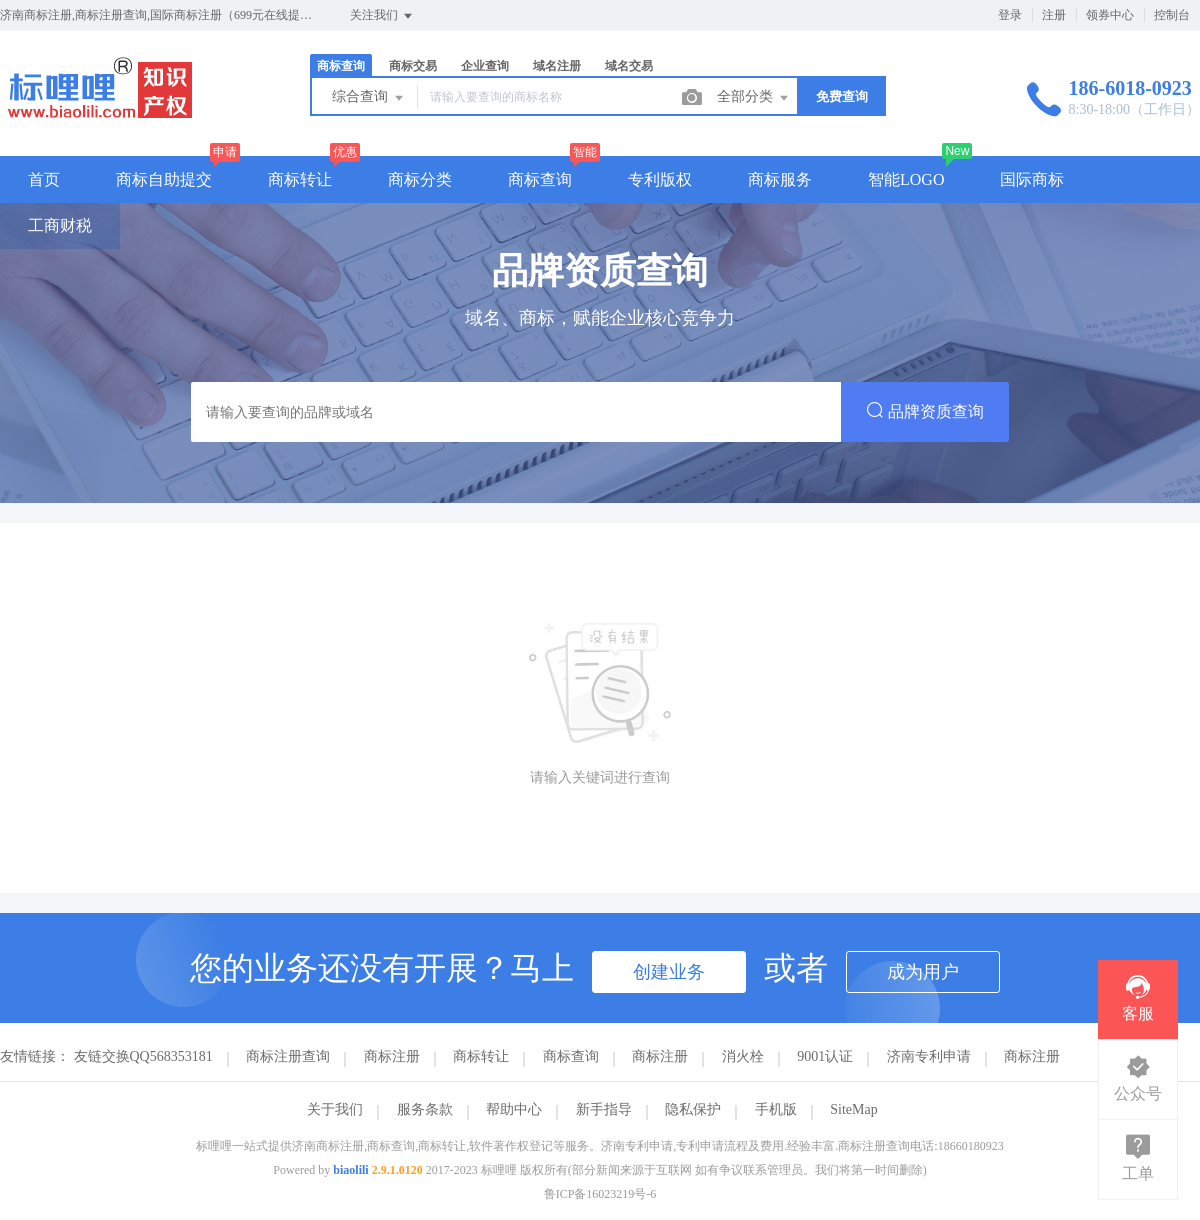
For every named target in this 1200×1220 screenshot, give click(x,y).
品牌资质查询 (925, 410)
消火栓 (743, 1056)
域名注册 (557, 66)
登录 (1010, 15)
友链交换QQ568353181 (143, 1056)
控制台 (1172, 15)
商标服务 (780, 179)
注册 (1054, 15)
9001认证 (825, 1056)
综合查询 (369, 98)
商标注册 (392, 1056)
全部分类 (754, 98)
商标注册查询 (288, 1056)
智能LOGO (906, 179)
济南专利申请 (929, 1056)
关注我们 (382, 16)
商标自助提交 (164, 179)
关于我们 (335, 1109)
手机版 (776, 1109)
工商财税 (60, 225)
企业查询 (485, 66)
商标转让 (300, 179)
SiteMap (853, 1109)
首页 (44, 179)
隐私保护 (693, 1109)
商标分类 (420, 179)
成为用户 (923, 972)
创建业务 (669, 972)
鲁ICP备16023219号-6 (600, 1194)
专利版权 (660, 179)
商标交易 (413, 66)
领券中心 (1110, 15)
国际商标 (1032, 179)
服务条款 (425, 1109)
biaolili (350, 1170)
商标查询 (341, 66)
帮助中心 (514, 1109)
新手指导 (604, 1109)
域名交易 (629, 66)
